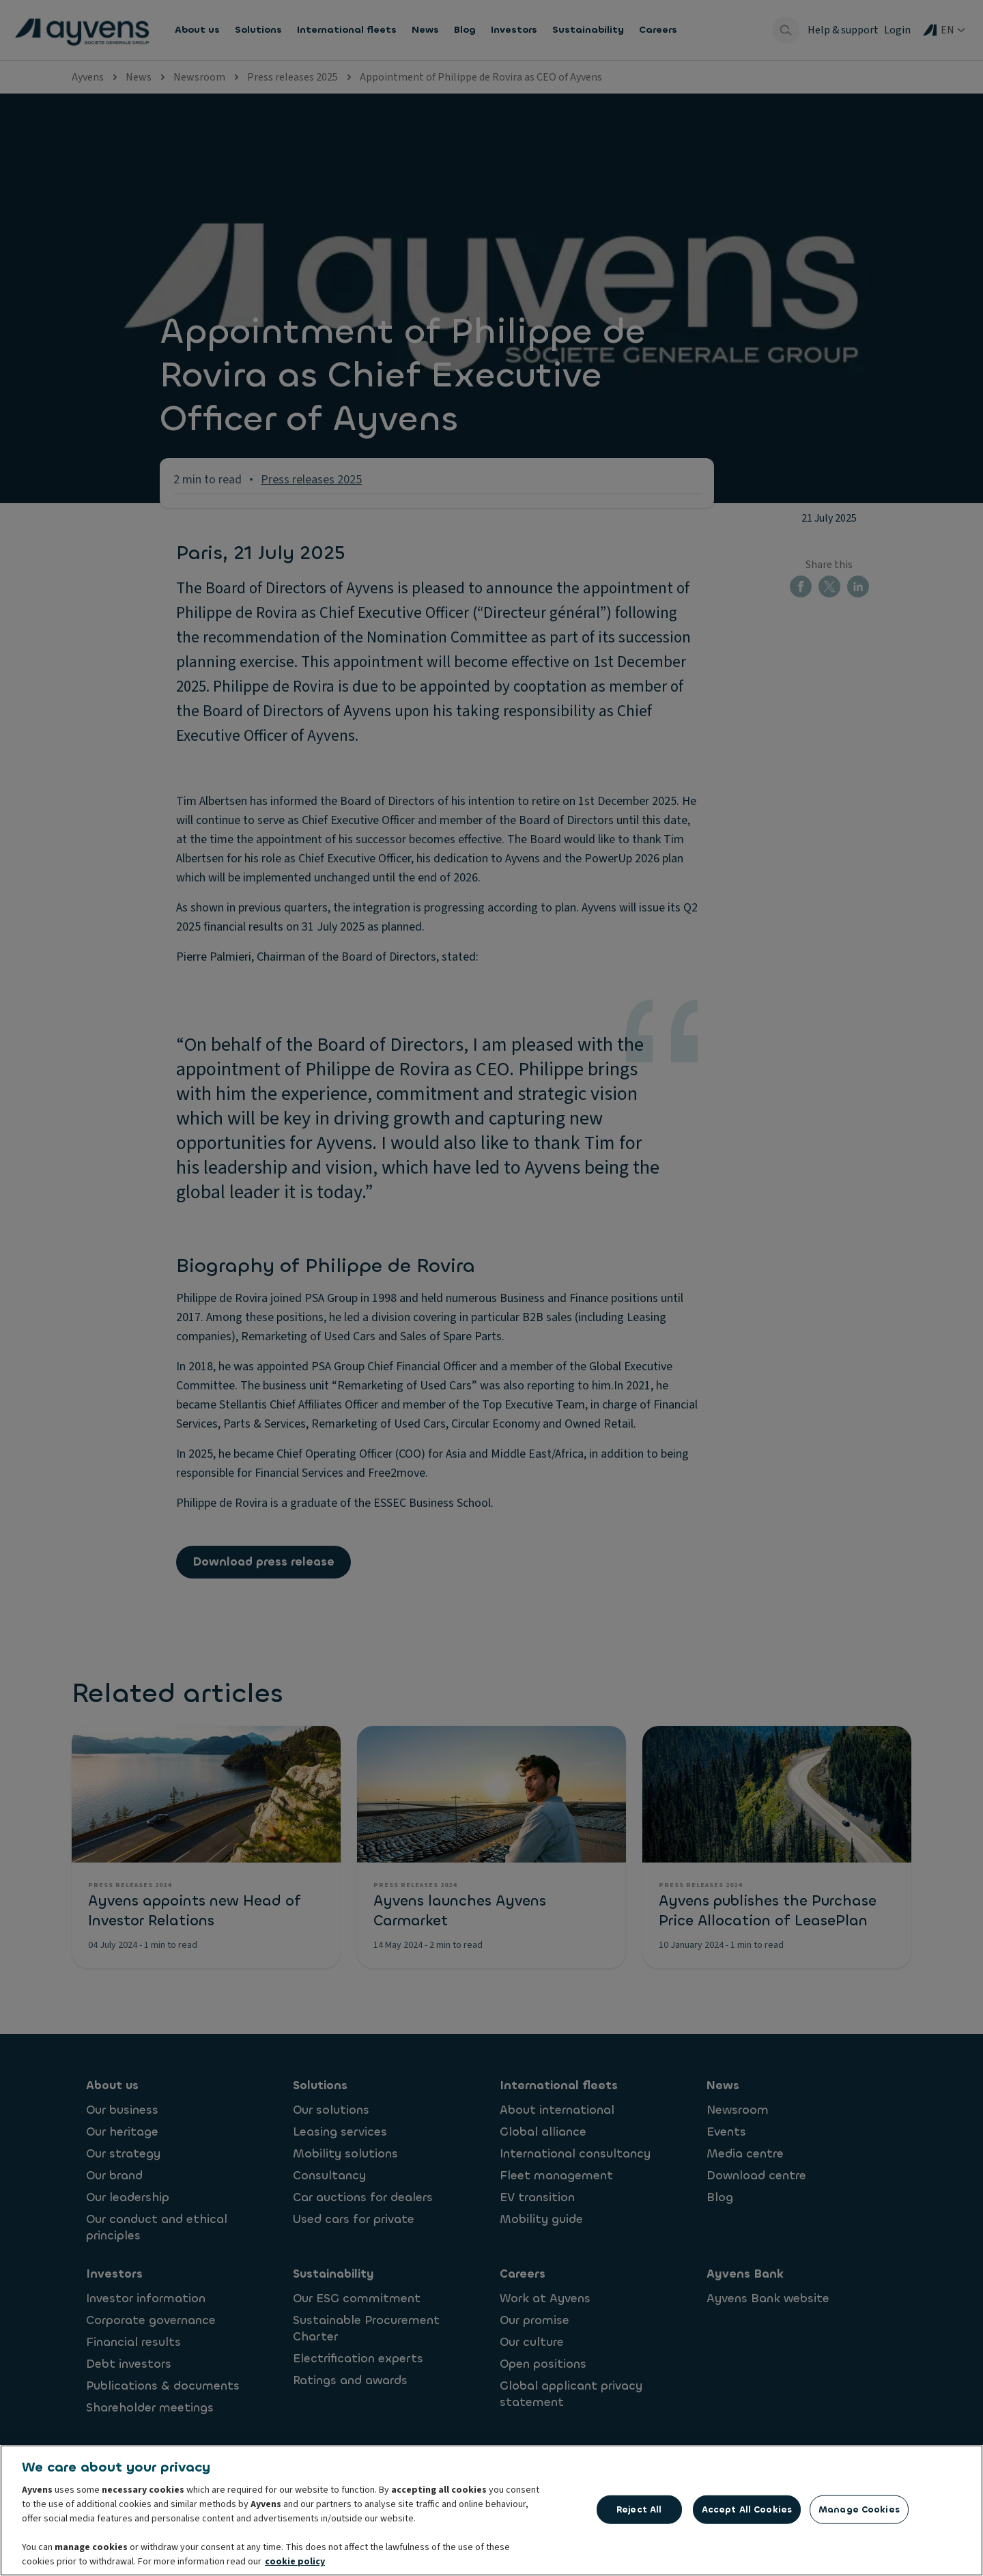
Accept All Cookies (747, 2511)
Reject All (638, 2511)
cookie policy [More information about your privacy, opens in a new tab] (295, 2563)
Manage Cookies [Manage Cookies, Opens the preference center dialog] (859, 2511)
